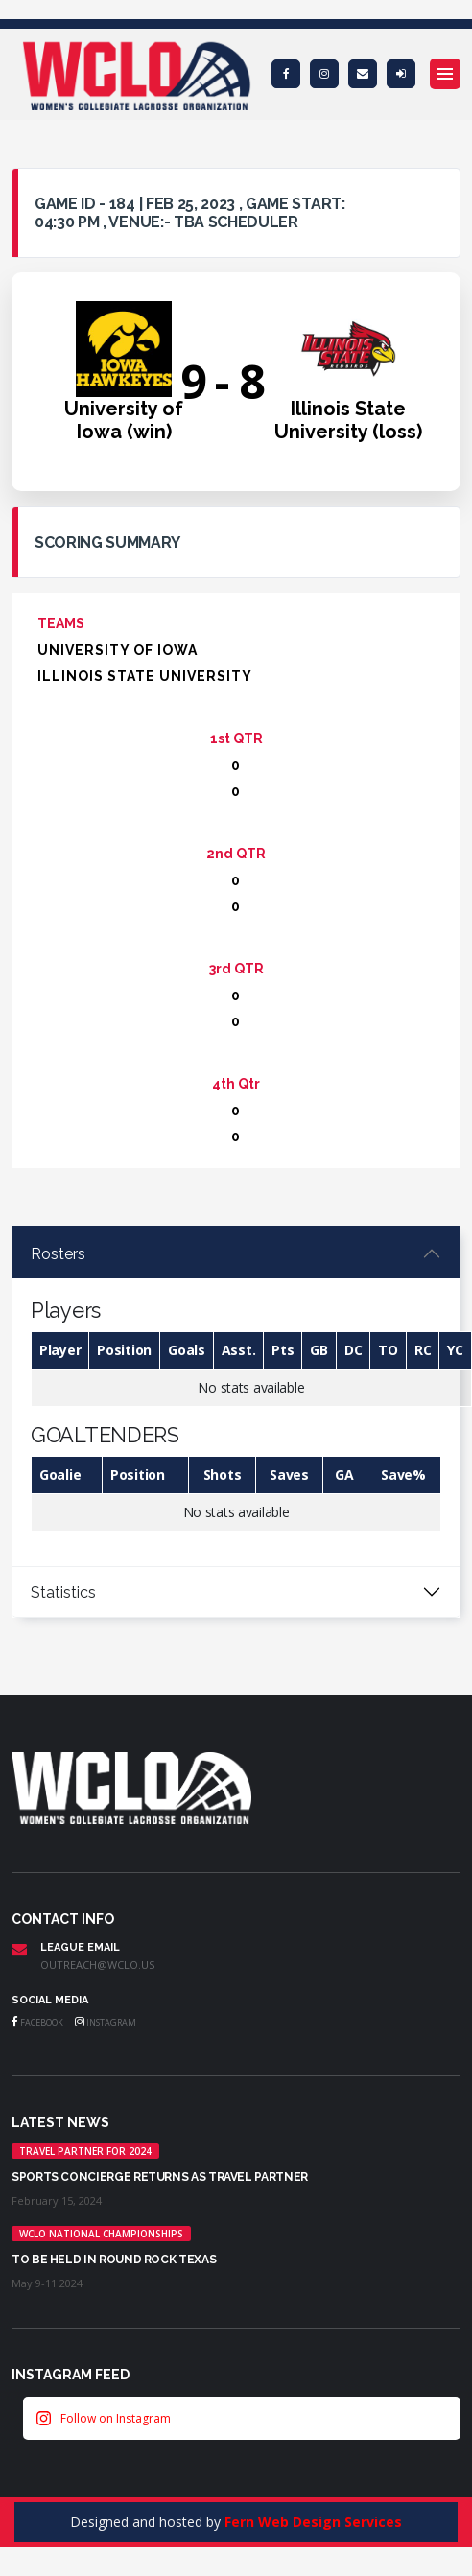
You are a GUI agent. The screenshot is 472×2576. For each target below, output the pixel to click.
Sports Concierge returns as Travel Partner (160, 2177)
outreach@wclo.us (97, 1964)
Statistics (63, 1592)
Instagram (105, 2022)
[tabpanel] (236, 1398)
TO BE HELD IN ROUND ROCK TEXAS (114, 2259)
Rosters (58, 1254)
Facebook (37, 2022)
